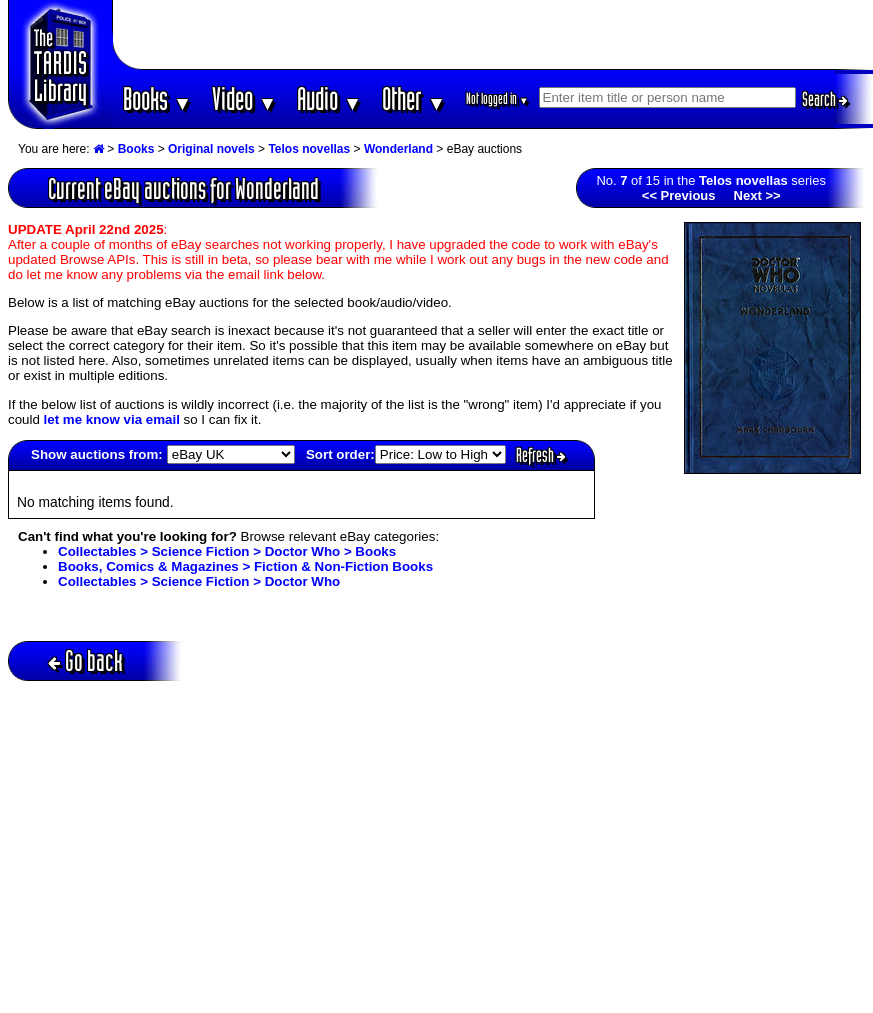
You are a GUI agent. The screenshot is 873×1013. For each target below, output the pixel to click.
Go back (85, 660)
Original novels (211, 149)
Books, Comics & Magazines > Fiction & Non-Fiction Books (245, 566)
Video (244, 98)
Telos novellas (309, 149)
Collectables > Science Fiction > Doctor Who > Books (227, 551)
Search (825, 99)
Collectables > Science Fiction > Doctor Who (199, 581)
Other (414, 98)
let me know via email (112, 419)
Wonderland (398, 149)
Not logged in (497, 98)
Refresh (541, 455)
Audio (329, 98)
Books (157, 98)
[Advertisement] (492, 35)
